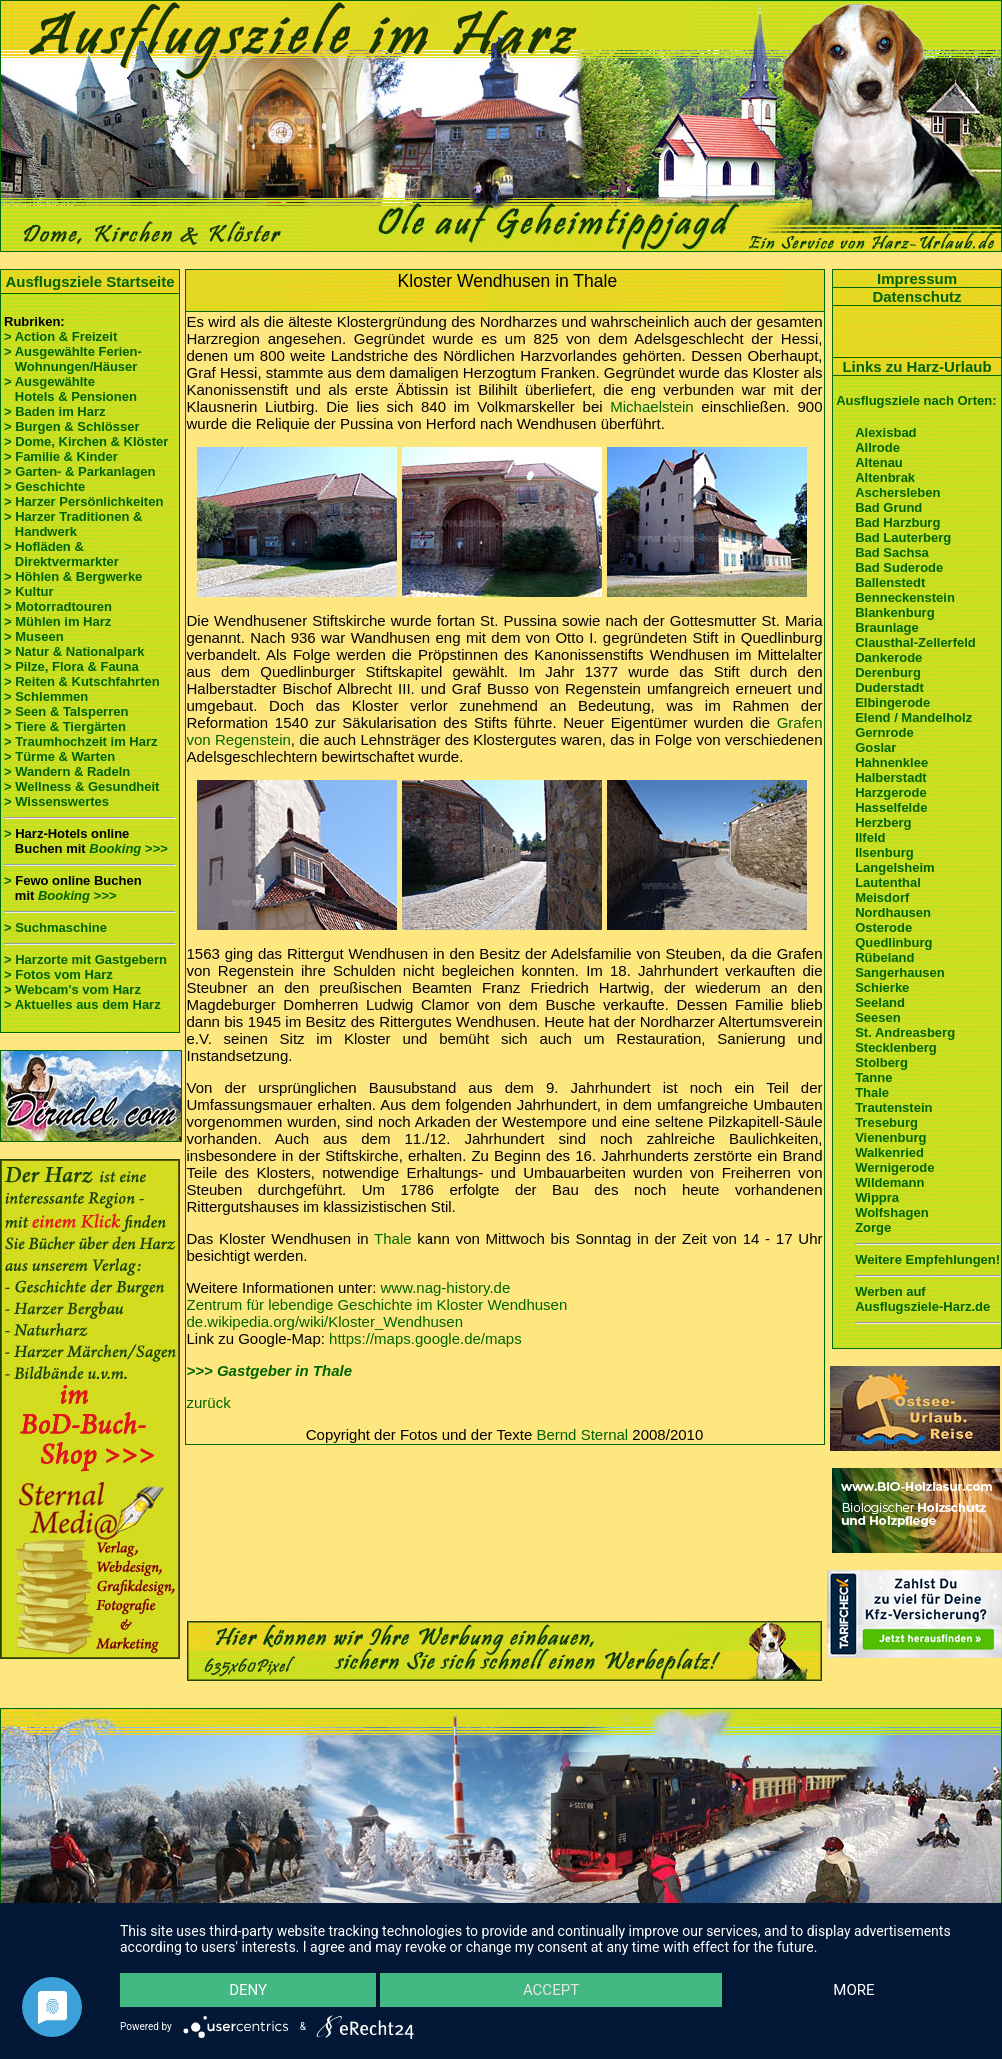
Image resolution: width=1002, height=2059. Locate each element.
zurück (209, 1402)
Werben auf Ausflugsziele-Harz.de (922, 1299)
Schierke (882, 987)
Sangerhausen (900, 972)
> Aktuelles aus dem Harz (82, 1004)
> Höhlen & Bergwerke (73, 576)
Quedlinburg (893, 942)
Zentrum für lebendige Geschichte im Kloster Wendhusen (377, 1304)
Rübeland (884, 957)
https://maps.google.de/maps (425, 1338)
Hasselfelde (891, 807)
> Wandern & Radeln (67, 771)
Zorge (873, 1227)
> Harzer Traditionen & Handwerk (73, 524)
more (853, 1990)
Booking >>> (128, 848)
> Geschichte (44, 486)
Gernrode (884, 732)
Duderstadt (889, 687)
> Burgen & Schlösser (71, 426)
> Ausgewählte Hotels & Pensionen (70, 389)
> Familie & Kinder (61, 456)
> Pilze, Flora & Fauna (71, 666)
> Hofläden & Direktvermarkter (61, 554)
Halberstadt (891, 777)
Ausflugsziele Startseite (89, 281)
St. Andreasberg (905, 1032)
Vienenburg (890, 1137)
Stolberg (881, 1062)
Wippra (877, 1197)
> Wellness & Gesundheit (81, 786)
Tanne (873, 1077)
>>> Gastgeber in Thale (269, 1370)
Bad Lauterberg (903, 537)
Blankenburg (894, 612)
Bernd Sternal (582, 1434)
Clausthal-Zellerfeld (915, 642)
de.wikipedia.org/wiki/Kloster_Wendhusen (325, 1321)
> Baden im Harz (55, 411)
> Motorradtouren (58, 606)
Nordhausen (893, 912)
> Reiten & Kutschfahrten (82, 681)
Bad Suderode (899, 567)
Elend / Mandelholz (913, 717)
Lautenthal (888, 882)
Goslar (875, 747)
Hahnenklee (891, 762)
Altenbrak (885, 477)
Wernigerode (894, 1167)
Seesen (878, 1017)
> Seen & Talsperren (66, 711)
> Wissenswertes (56, 801)
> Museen (34, 636)
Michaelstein (651, 406)
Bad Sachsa (892, 552)
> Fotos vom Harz (58, 974)
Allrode (877, 447)
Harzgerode (891, 792)
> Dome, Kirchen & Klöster (86, 441)
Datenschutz (916, 296)
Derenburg (888, 672)
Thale (393, 1238)
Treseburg (886, 1122)
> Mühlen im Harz (57, 621)
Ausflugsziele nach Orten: (916, 400)
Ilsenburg (884, 852)
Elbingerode (892, 702)
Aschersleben (897, 492)
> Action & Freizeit (60, 336)
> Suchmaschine (55, 927)
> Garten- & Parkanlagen (79, 471)
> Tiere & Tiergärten (65, 726)
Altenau (879, 462)
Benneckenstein (905, 597)
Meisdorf (882, 897)
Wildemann (889, 1182)
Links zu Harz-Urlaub (916, 366)
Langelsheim (894, 867)
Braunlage (887, 627)
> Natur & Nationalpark (74, 651)
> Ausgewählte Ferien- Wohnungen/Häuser (74, 359)
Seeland (880, 1002)
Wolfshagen (891, 1212)
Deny (248, 1990)
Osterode (883, 927)
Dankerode (888, 657)
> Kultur (28, 591)
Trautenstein (893, 1107)
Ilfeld (870, 837)
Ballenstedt (890, 582)
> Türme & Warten (59, 756)
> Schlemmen (46, 696)
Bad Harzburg (897, 522)
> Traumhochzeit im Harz (81, 741)
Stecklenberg (896, 1047)
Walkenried (889, 1152)
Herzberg (883, 822)
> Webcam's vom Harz (72, 989)
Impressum (917, 278)
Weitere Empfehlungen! (927, 1259)
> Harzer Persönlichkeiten (83, 501)
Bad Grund (888, 507)
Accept (551, 1990)
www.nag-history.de (446, 1287)
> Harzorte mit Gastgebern (85, 959)
